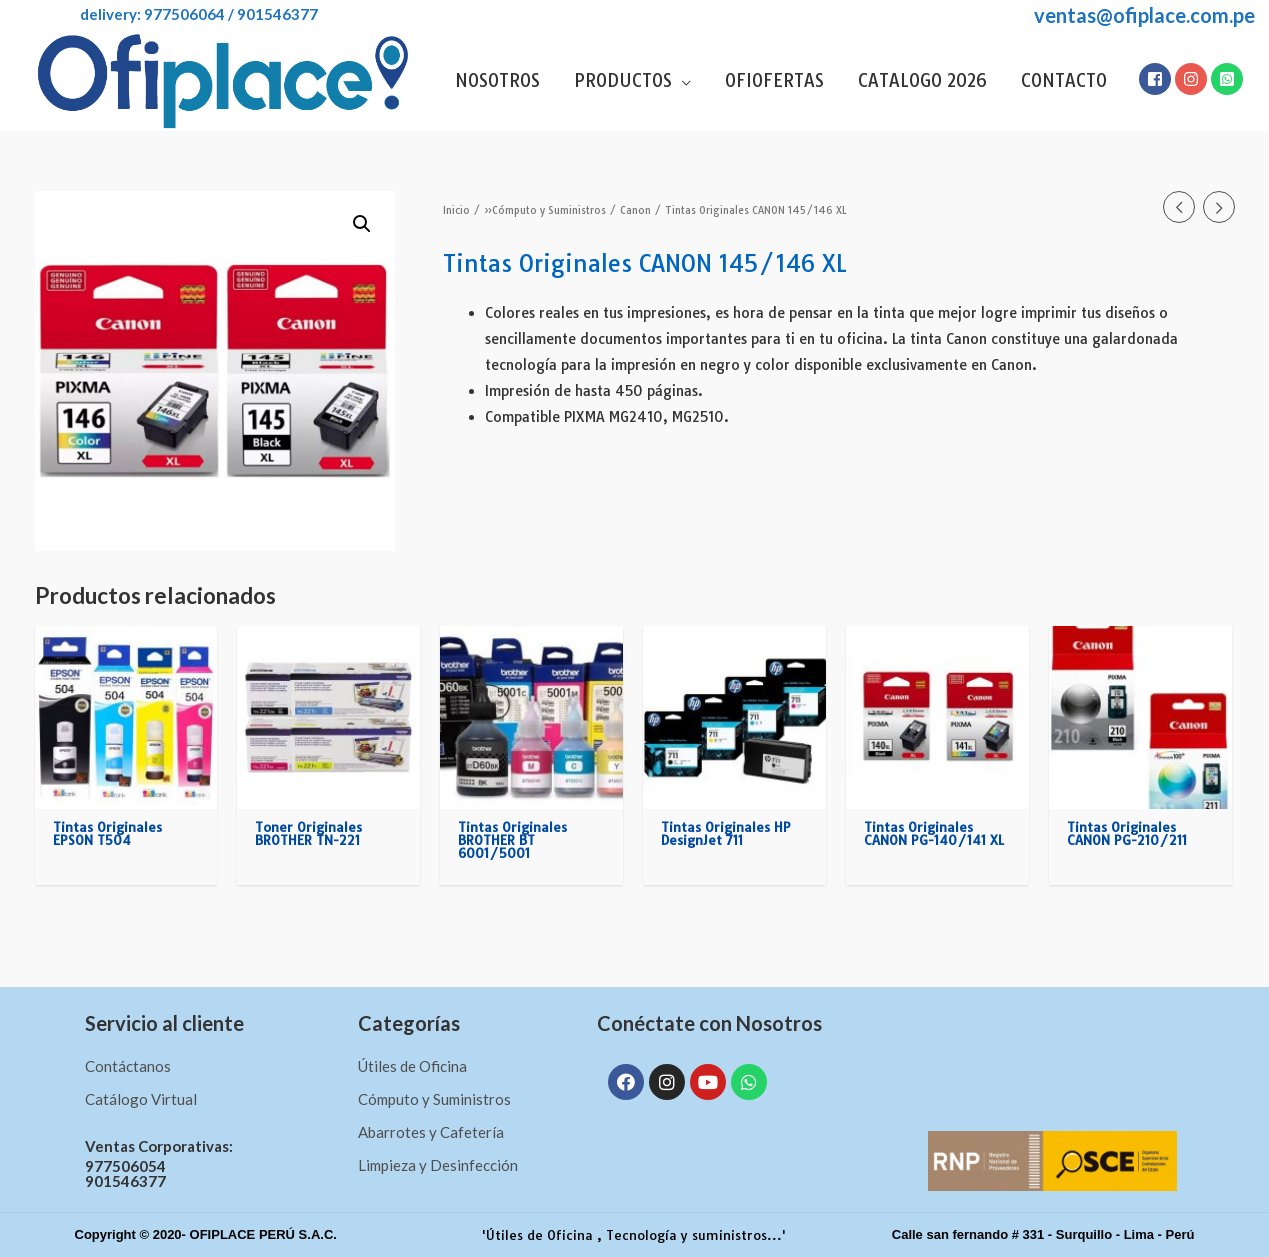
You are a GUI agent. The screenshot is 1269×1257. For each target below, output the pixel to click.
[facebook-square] (1156, 79)
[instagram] (1192, 79)
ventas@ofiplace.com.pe (1144, 15)
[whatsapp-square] (1228, 79)
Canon (635, 210)
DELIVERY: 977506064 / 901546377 (176, 14)
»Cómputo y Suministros (545, 210)
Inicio (456, 210)
